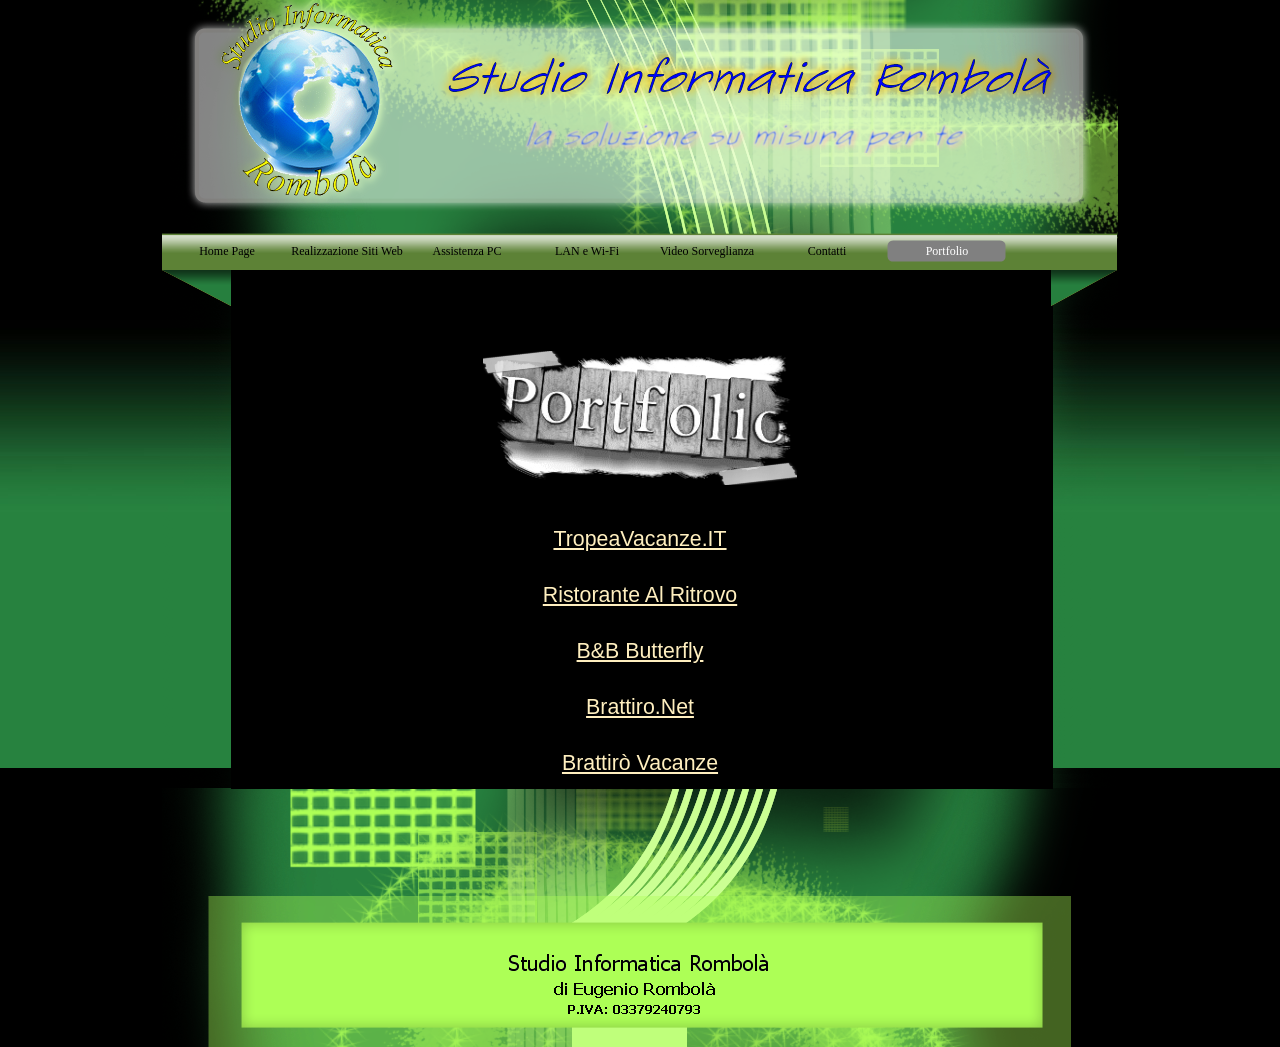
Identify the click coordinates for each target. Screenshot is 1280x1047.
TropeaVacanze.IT (639, 539)
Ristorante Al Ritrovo (640, 595)
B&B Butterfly (640, 651)
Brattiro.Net (640, 707)
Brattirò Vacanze (640, 763)
